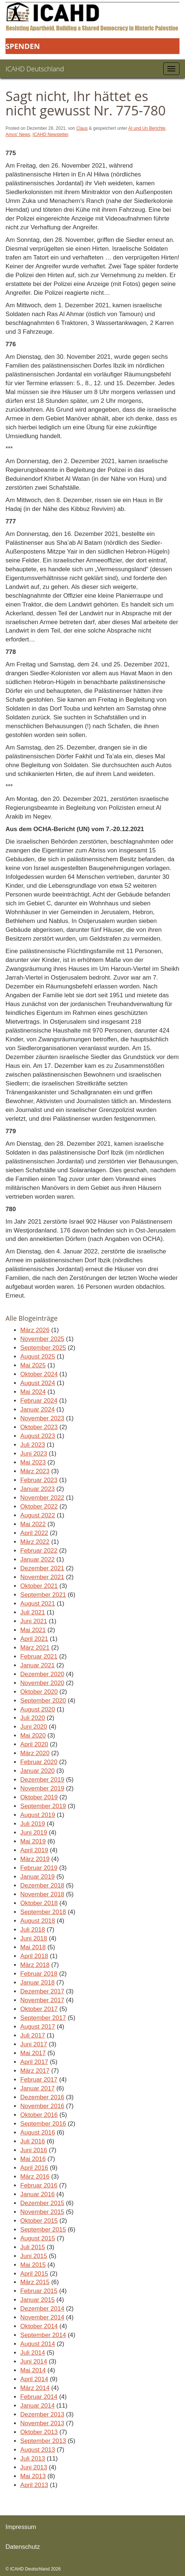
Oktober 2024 (39, 1374)
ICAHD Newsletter (50, 134)
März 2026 (34, 1330)
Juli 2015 (32, 2247)
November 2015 (42, 2211)
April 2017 (34, 2061)
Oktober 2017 (39, 2009)
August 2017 (37, 2026)
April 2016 (34, 2167)
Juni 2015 (33, 2256)
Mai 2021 (33, 1630)
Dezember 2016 (42, 2097)
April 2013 (34, 2485)
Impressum (21, 2526)
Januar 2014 (37, 2405)
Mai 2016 (33, 2158)
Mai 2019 (33, 1841)
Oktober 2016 (39, 2114)
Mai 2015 (33, 2264)
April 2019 (34, 1850)
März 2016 (34, 2176)
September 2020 (43, 1700)
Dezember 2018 (42, 1885)
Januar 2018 (37, 1982)
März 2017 (34, 2070)
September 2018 (43, 1911)
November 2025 (42, 1338)
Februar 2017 (38, 2079)
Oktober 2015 (39, 2220)
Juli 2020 (32, 1717)
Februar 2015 (38, 2290)
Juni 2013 (33, 2467)
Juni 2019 (33, 1832)
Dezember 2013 (42, 2414)
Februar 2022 (38, 1550)
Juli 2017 (32, 2035)
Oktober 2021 (39, 1585)
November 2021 (42, 1577)
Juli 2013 (32, 2458)
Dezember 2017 (42, 1991)
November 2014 (42, 2317)
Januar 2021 (37, 1665)
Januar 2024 (37, 1409)
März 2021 (34, 1647)
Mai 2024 (33, 1391)
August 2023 (37, 1435)
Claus (82, 128)
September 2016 (43, 2123)
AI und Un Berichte (146, 128)
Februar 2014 (38, 2396)
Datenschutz (23, 2546)
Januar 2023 (37, 1488)
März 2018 (34, 1964)
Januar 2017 (37, 2088)
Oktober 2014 (39, 2326)
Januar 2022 (37, 1559)
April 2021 (34, 1638)
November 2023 (42, 1418)
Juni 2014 (33, 2361)
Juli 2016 (32, 2141)
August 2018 (37, 1920)
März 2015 (34, 2282)
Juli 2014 (32, 2352)
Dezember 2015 (42, 2203)
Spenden (23, 46)
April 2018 (34, 1956)
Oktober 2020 (39, 1691)
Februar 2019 (38, 1867)
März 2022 (34, 1541)
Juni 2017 (33, 2044)
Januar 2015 (37, 2299)
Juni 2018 (33, 1938)
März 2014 (34, 2387)
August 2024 (37, 1383)
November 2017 (42, 2000)
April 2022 (34, 1533)
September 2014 (43, 2335)
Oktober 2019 (39, 1797)
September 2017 (43, 2017)
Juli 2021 (32, 1612)
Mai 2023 (33, 1462)
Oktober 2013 (39, 2432)
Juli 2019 (32, 1823)
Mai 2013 (33, 2476)
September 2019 (43, 1806)
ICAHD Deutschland (35, 68)
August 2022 (37, 1515)
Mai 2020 (33, 1735)
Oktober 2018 (39, 1903)
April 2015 (34, 2273)
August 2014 (37, 2343)
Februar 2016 (38, 2185)
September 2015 (43, 2229)
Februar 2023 (38, 1480)
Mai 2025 (33, 1365)
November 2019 (42, 1788)
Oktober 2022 (39, 1506)
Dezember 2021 (42, 1568)
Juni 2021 (33, 1621)
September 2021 (43, 1594)
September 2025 (43, 1347)
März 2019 (34, 1859)
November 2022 (42, 1497)
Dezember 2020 (42, 1674)
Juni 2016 (33, 2150)
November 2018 (42, 1894)
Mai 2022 (33, 1524)
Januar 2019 (37, 1876)
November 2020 (42, 1682)
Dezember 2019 (42, 1779)
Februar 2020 (38, 1762)
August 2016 (37, 2132)
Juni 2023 (33, 1453)
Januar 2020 (37, 1770)
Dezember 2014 (42, 2308)
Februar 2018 (38, 1973)
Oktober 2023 (39, 1427)
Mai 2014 (33, 2370)
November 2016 (42, 2106)
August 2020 (37, 1709)
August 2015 (37, 2238)
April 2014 (34, 2379)
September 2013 (43, 2440)
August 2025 (37, 1356)
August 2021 (37, 1603)
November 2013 (42, 2423)
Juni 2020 (33, 1726)
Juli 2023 (32, 1444)
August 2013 (37, 2449)
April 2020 (34, 1744)
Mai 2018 (33, 1947)
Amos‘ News (18, 134)
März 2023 (34, 1471)
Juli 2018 (32, 1929)
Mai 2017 (33, 2053)
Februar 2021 (38, 1656)
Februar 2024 (38, 1400)
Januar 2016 (37, 2194)
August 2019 (37, 1814)
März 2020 (34, 1753)
